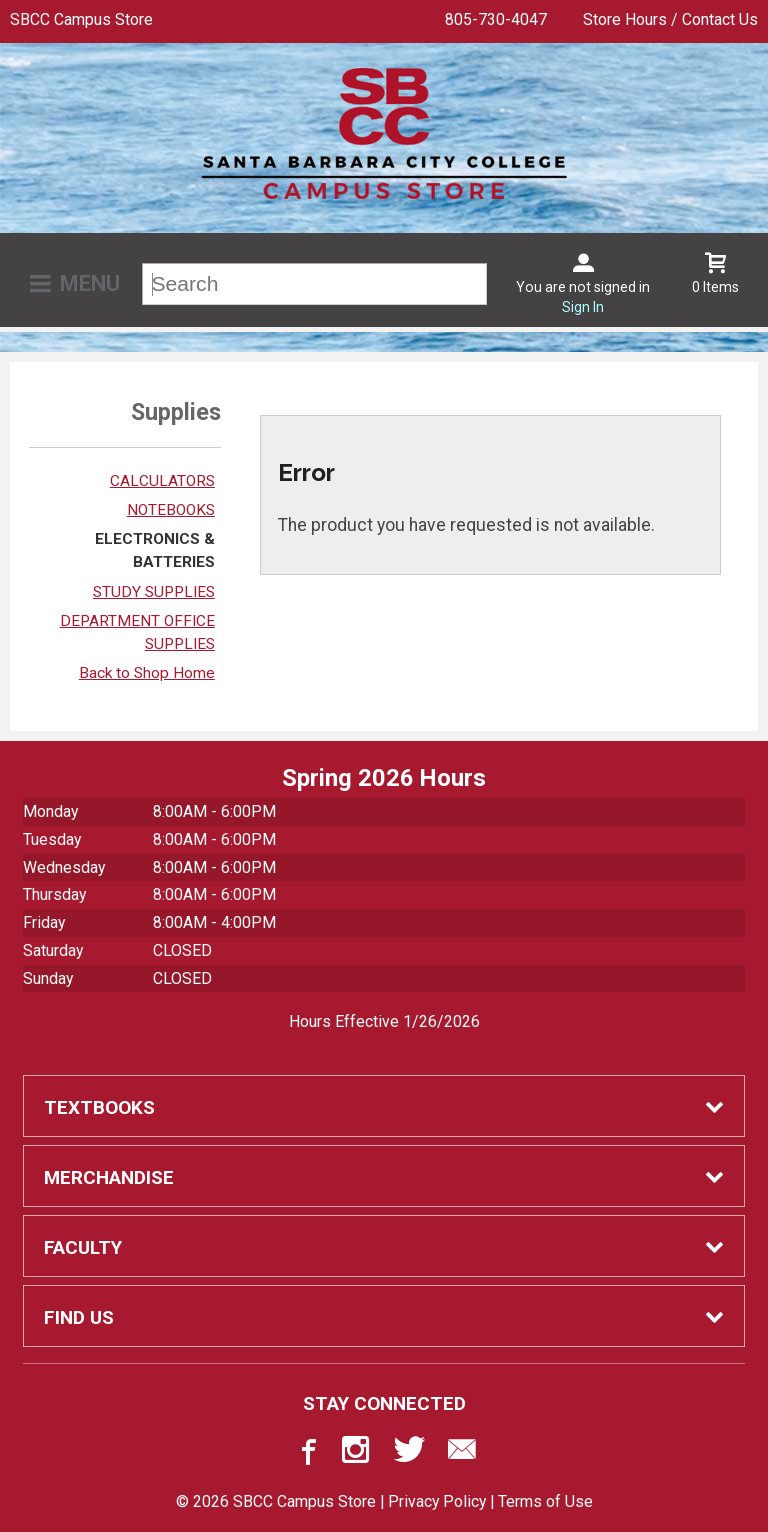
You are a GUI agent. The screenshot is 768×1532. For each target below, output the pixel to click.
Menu (90, 283)
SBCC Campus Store (81, 19)
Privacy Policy (437, 1501)
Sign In (583, 307)
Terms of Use (545, 1501)
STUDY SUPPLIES (154, 592)
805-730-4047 (496, 19)
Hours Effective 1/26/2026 (384, 1021)
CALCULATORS (162, 481)
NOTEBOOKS (171, 510)
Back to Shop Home (147, 673)
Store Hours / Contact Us (670, 19)
